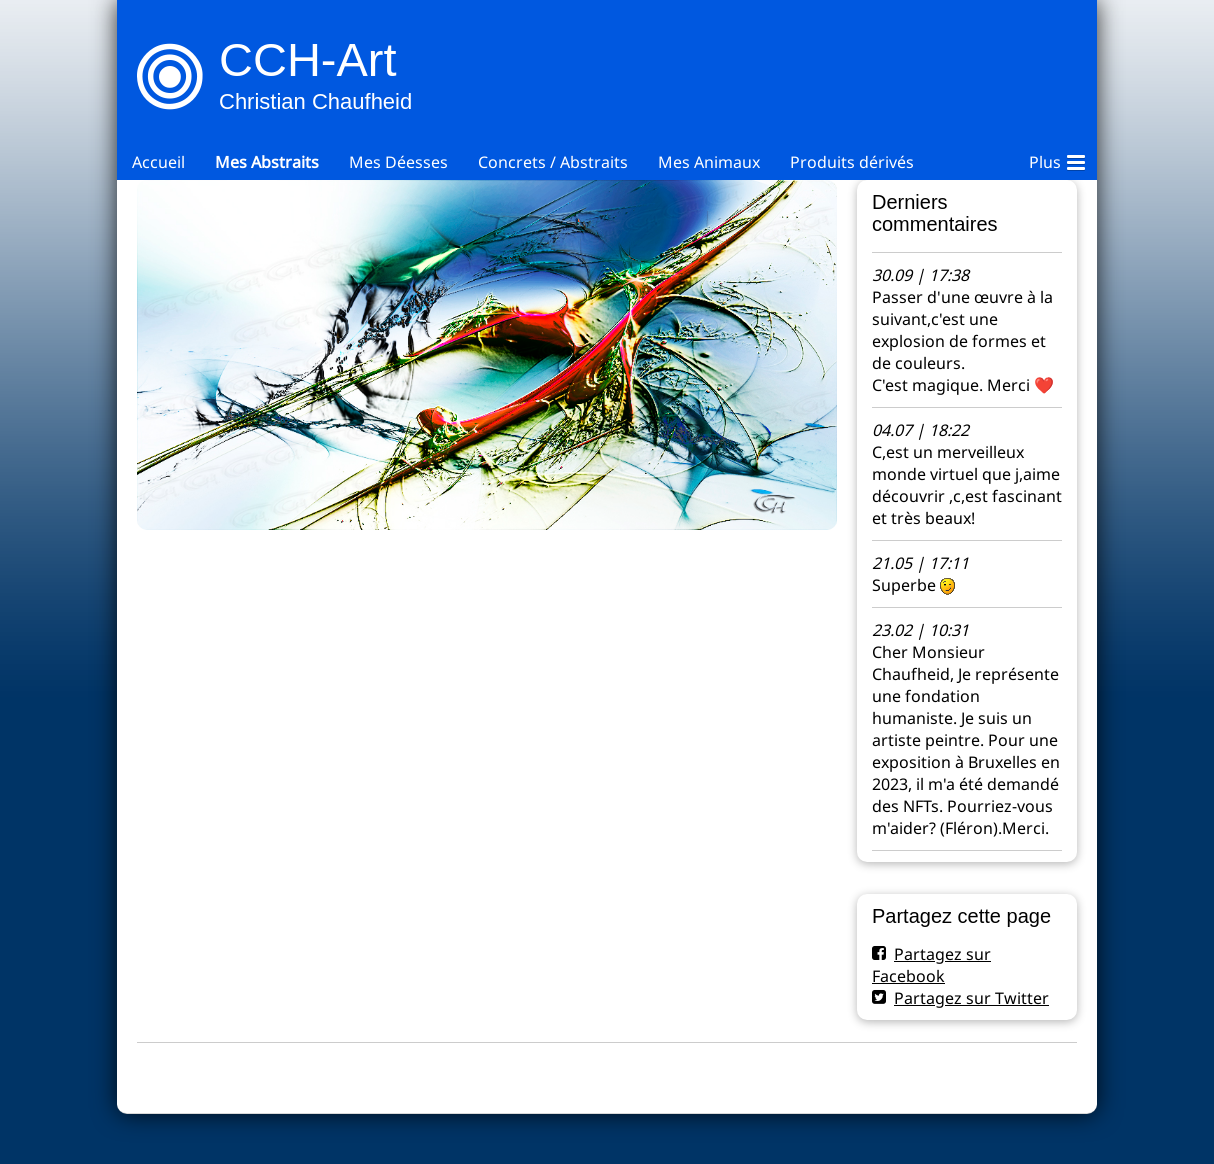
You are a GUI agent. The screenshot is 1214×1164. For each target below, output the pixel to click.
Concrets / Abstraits (553, 162)
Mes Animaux (709, 162)
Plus (1057, 159)
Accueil (158, 162)
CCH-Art (308, 59)
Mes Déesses (398, 162)
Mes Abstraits (267, 162)
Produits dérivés (852, 162)
